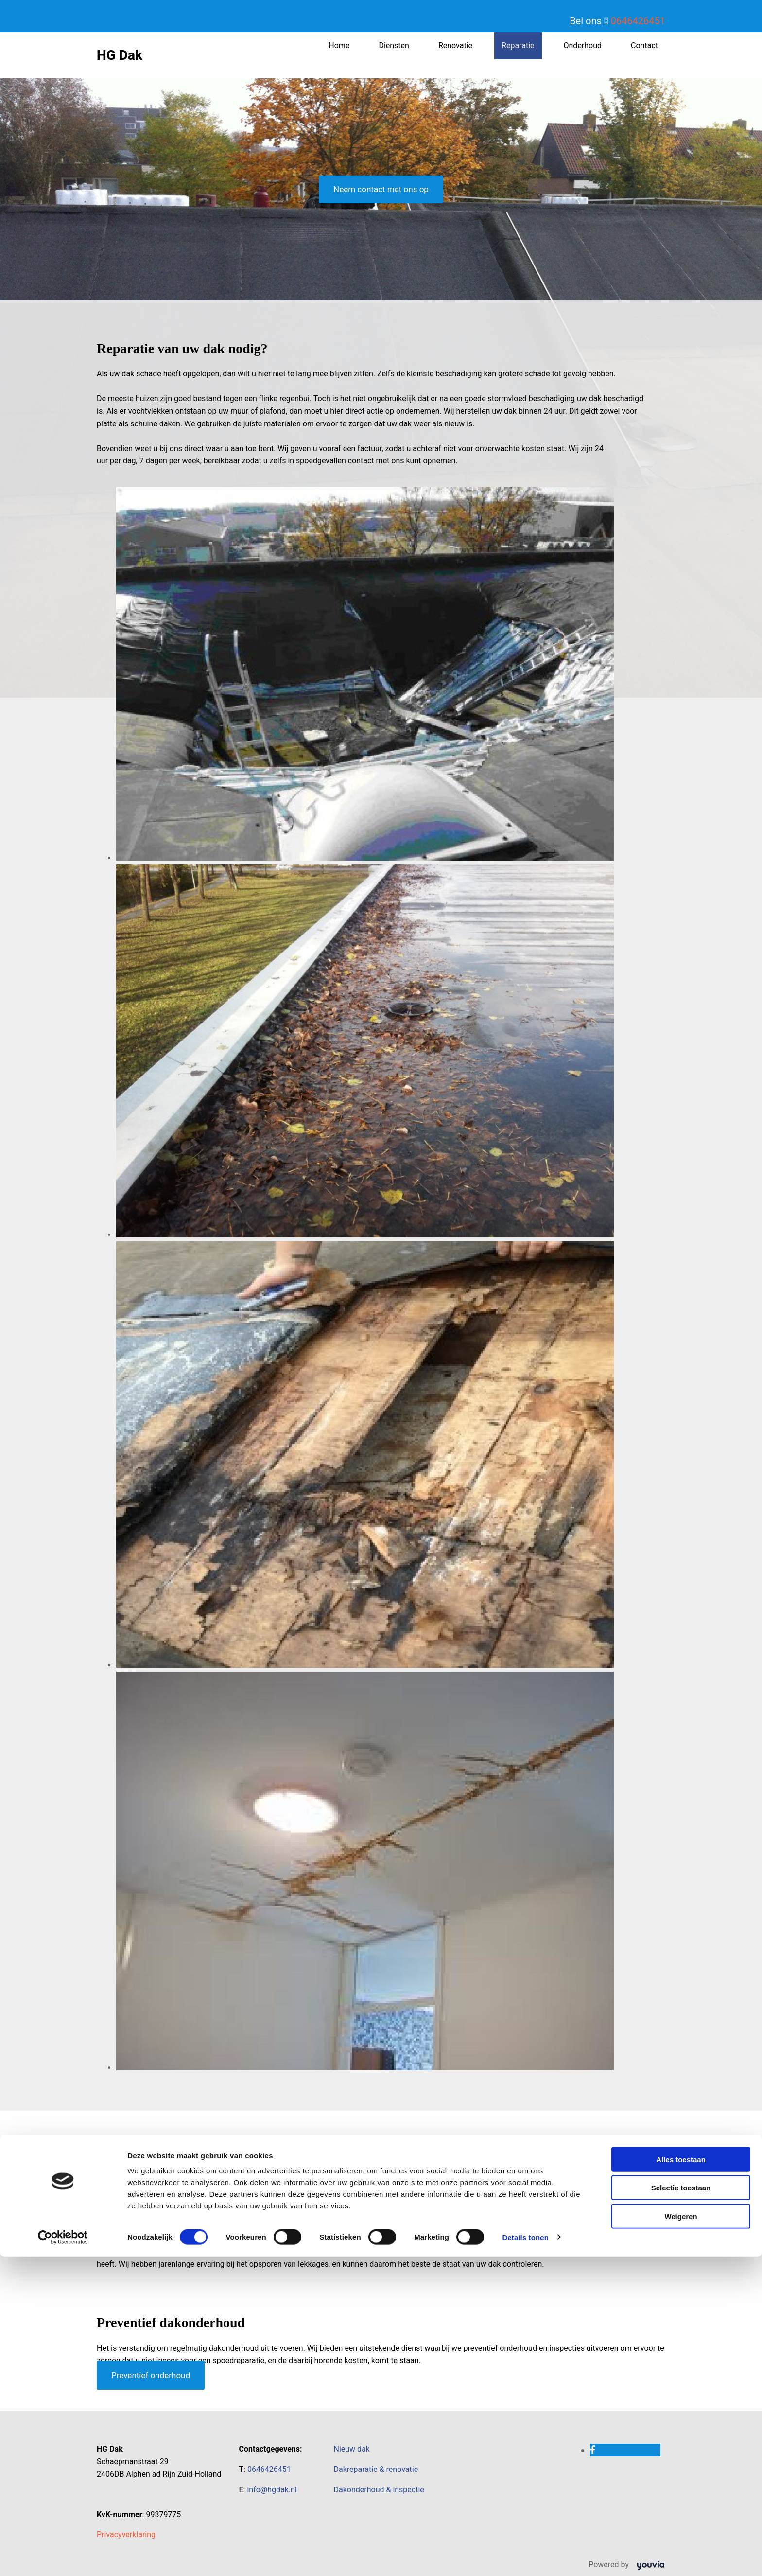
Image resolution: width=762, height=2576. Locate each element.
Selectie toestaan (681, 2508)
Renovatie (455, 45)
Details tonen (525, 2557)
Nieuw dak (352, 2448)
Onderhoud (583, 45)
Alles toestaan (681, 2479)
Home (339, 45)
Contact (644, 45)
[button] (381, 189)
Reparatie (518, 45)
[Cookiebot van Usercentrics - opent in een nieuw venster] (62, 2557)
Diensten (394, 45)
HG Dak (119, 55)
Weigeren (680, 2536)
